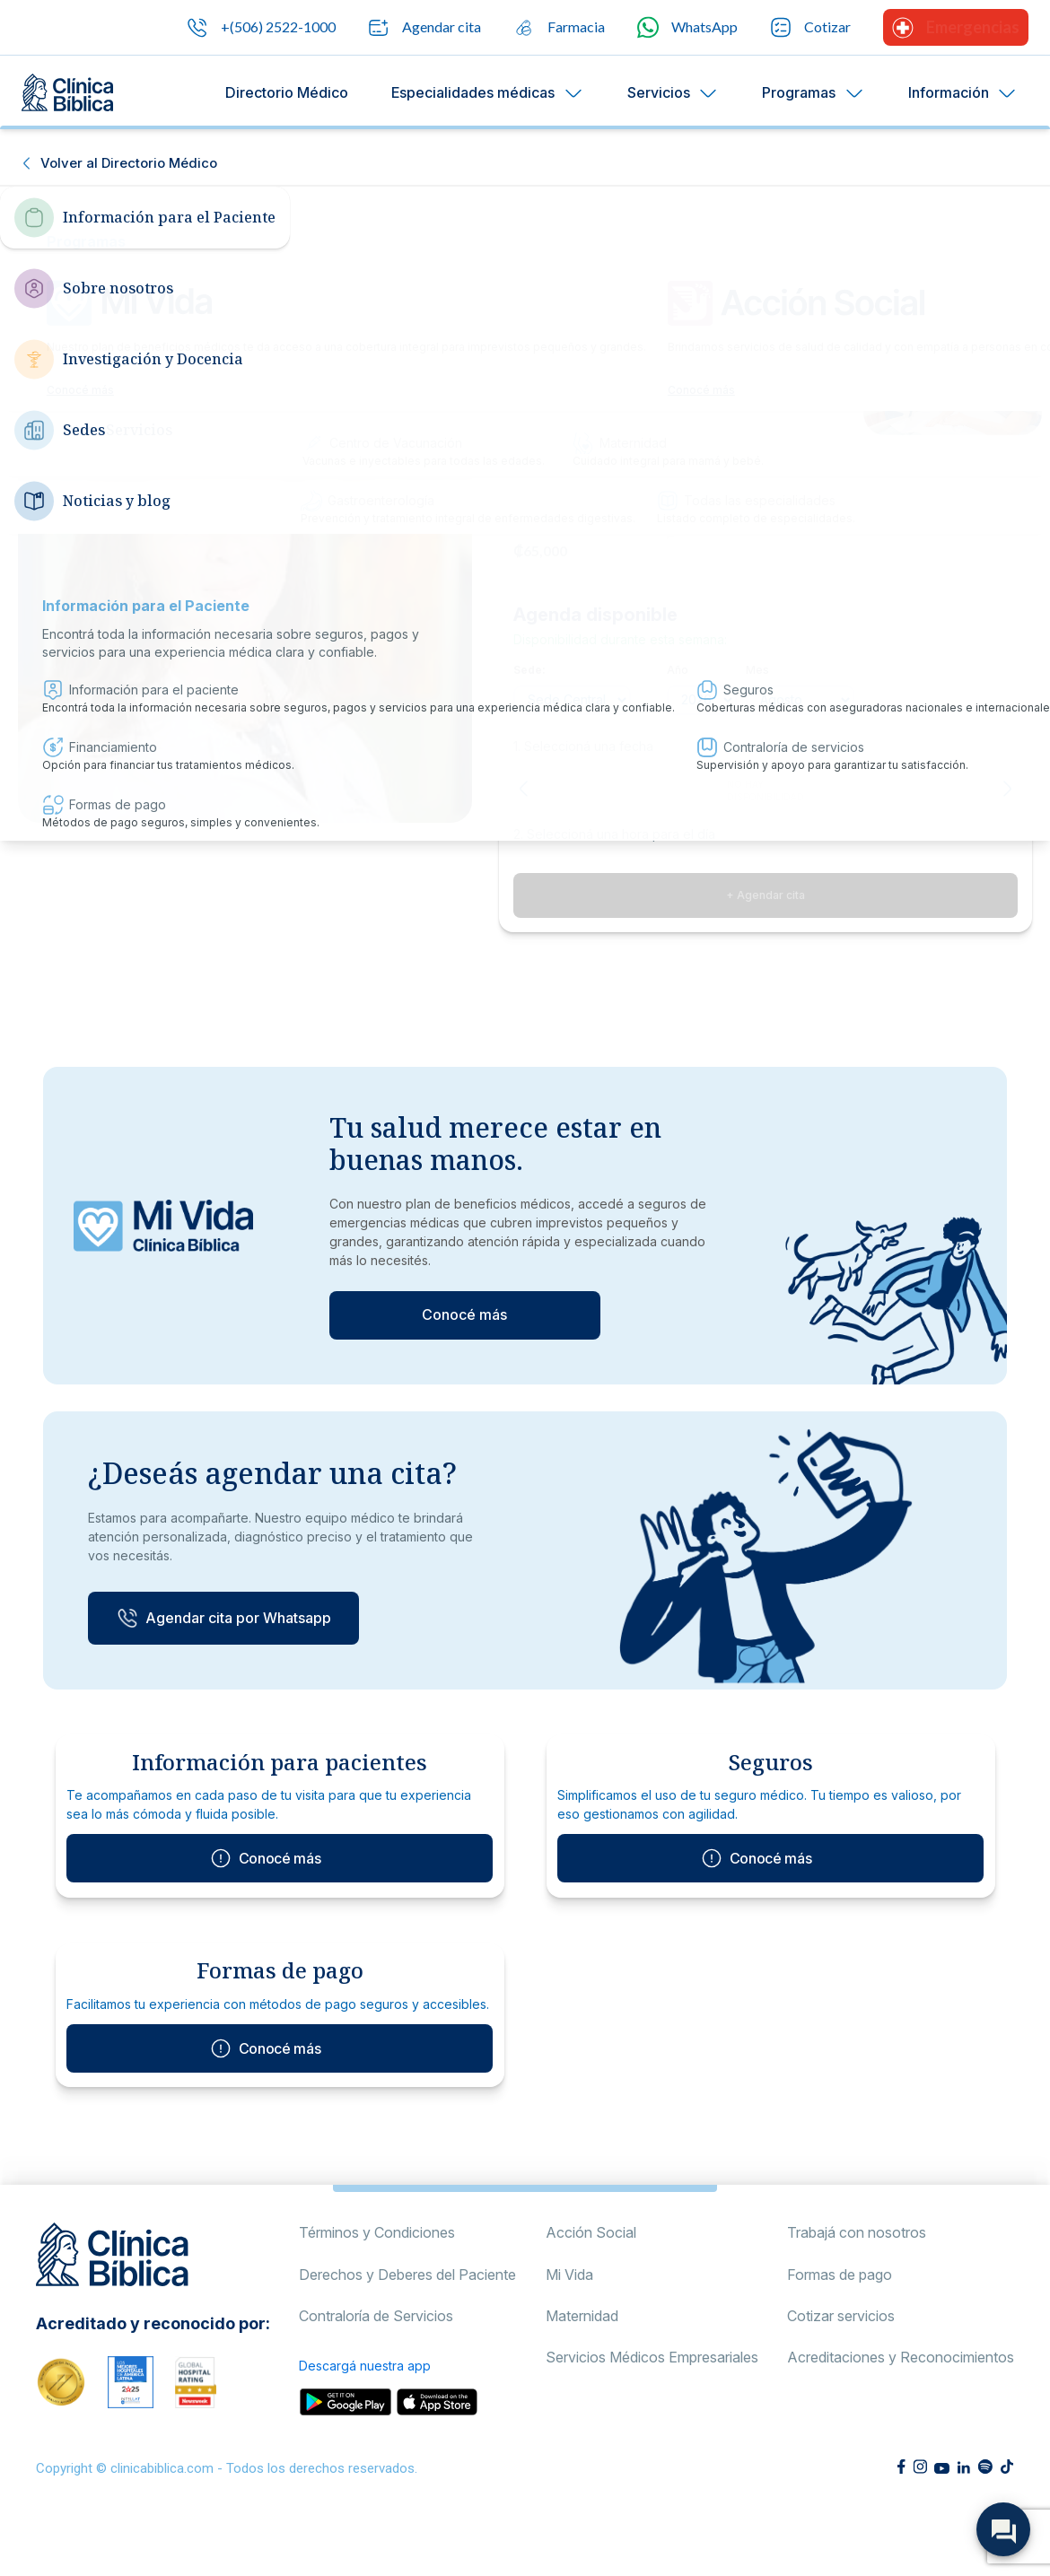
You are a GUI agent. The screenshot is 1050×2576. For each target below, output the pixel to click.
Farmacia (559, 28)
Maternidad (582, 2371)
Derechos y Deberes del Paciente (407, 2329)
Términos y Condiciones (377, 2288)
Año (677, 670)
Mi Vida (569, 2329)
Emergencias (955, 28)
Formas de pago (839, 2329)
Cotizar (810, 27)
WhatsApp (687, 27)
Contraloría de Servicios (376, 2371)
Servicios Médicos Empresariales (652, 2413)
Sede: (529, 670)
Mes (757, 670)
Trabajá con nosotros (856, 2288)
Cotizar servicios (841, 2371)
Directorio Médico (286, 92)
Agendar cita (424, 28)
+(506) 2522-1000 (261, 28)
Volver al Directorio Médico (128, 162)
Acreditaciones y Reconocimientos (900, 2413)
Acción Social (591, 2288)
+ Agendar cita (765, 895)
